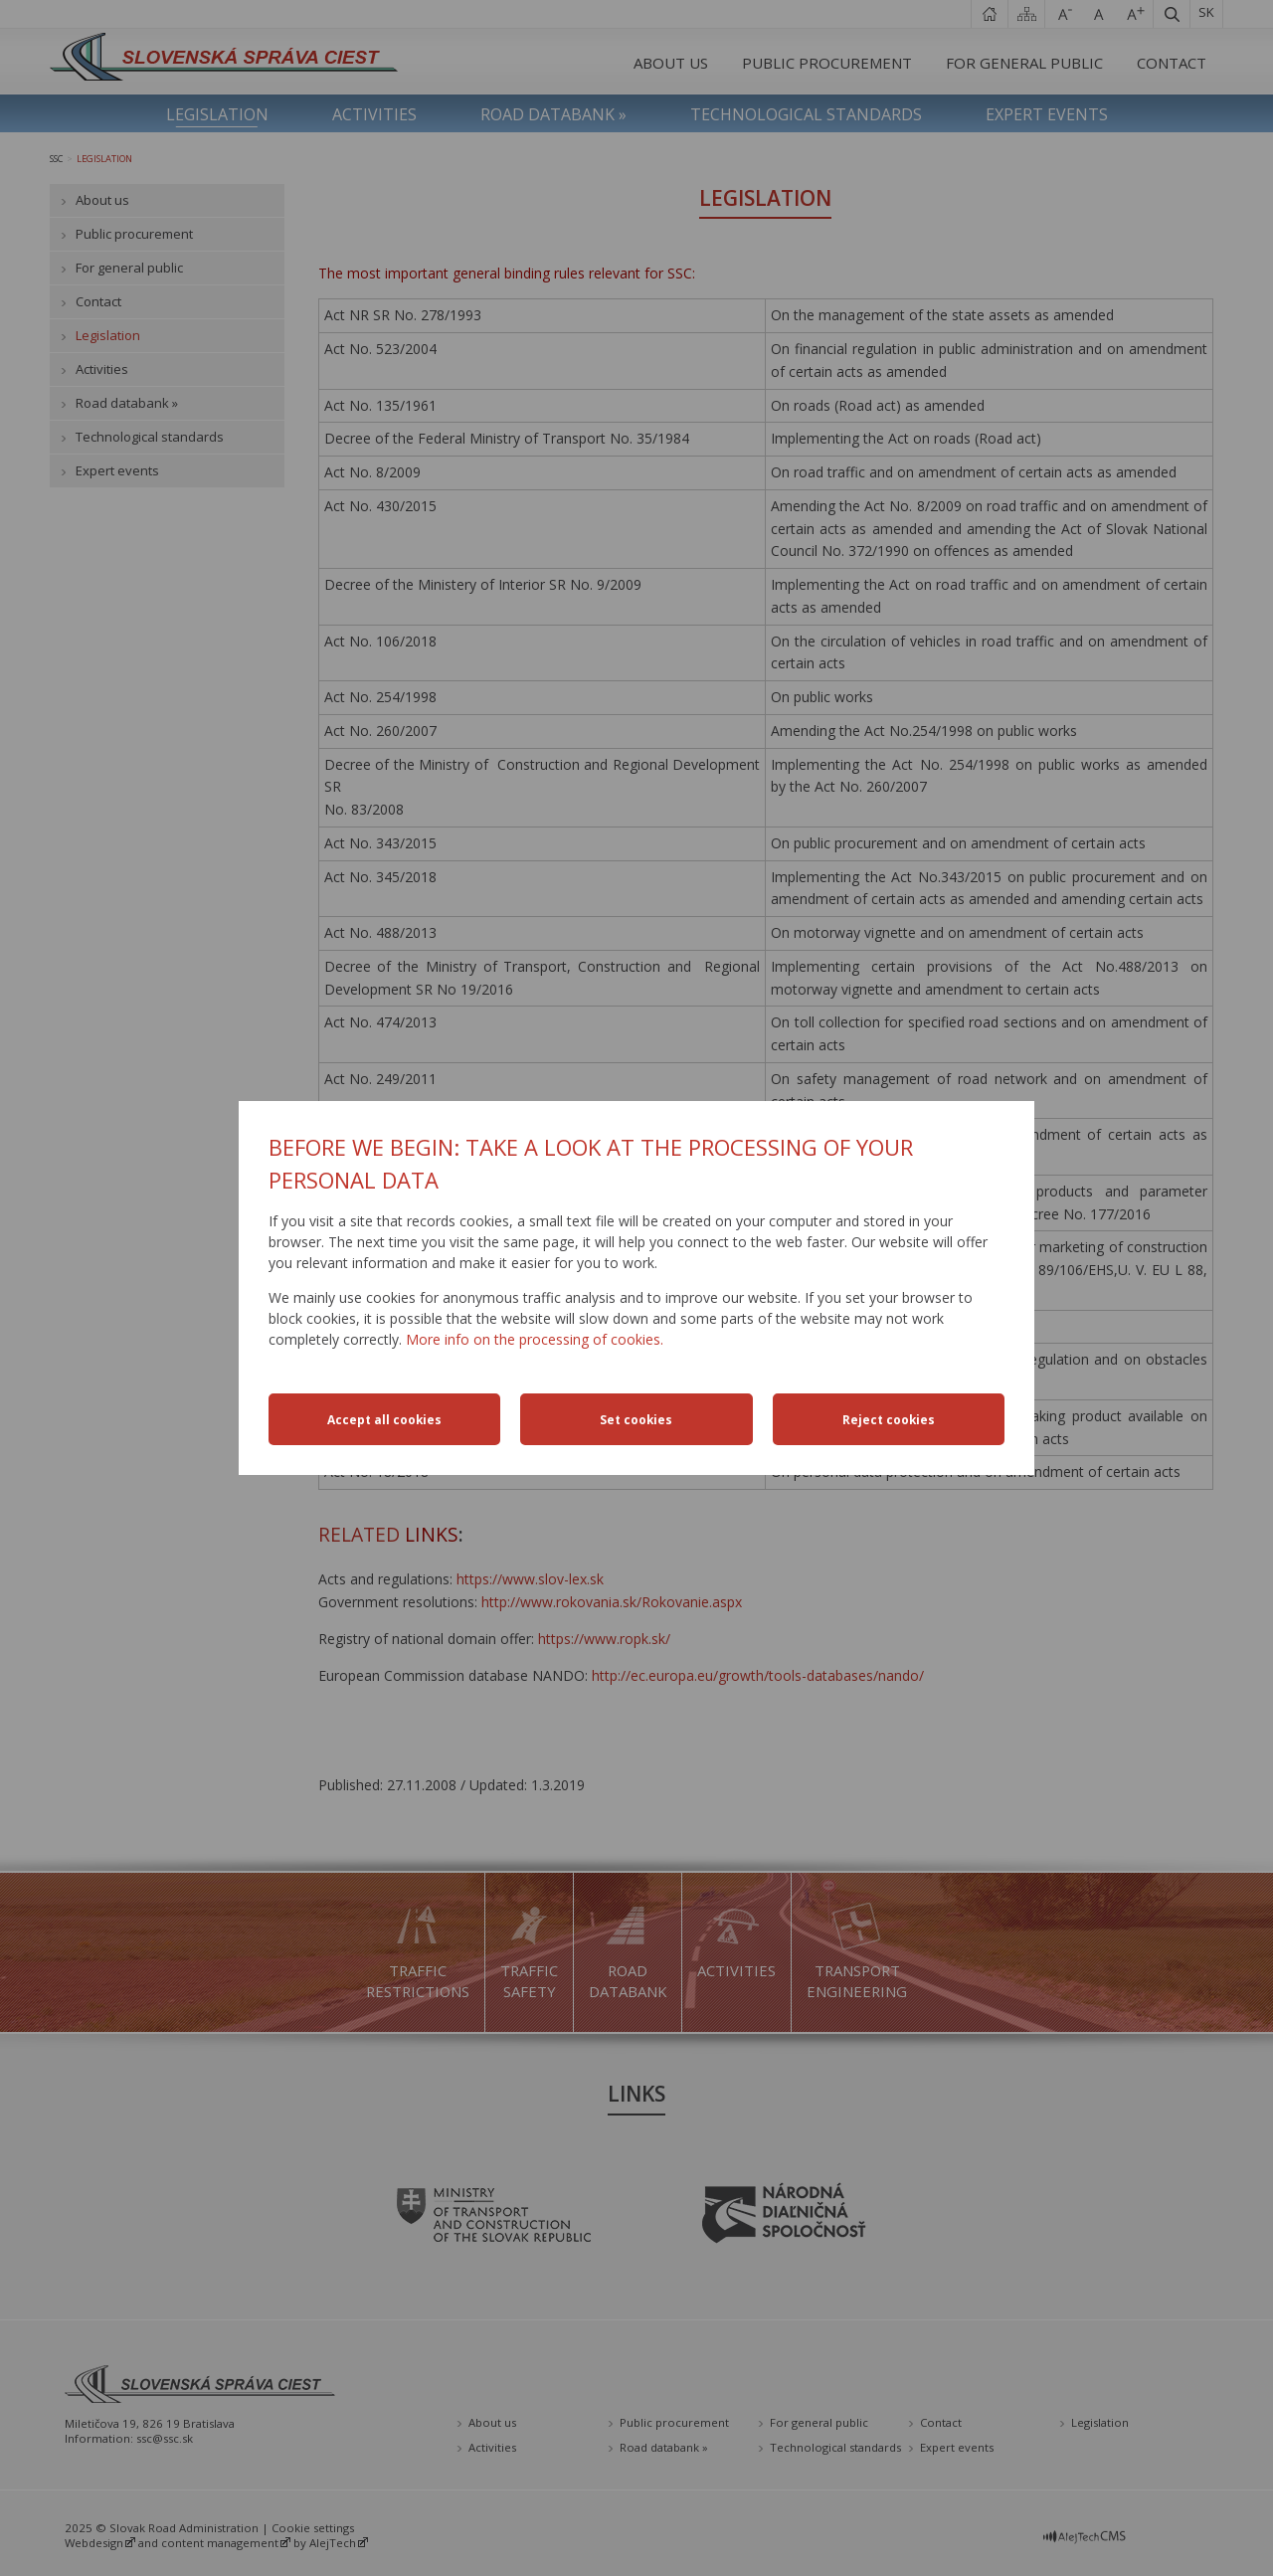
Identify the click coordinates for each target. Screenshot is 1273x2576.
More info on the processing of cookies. (534, 1339)
